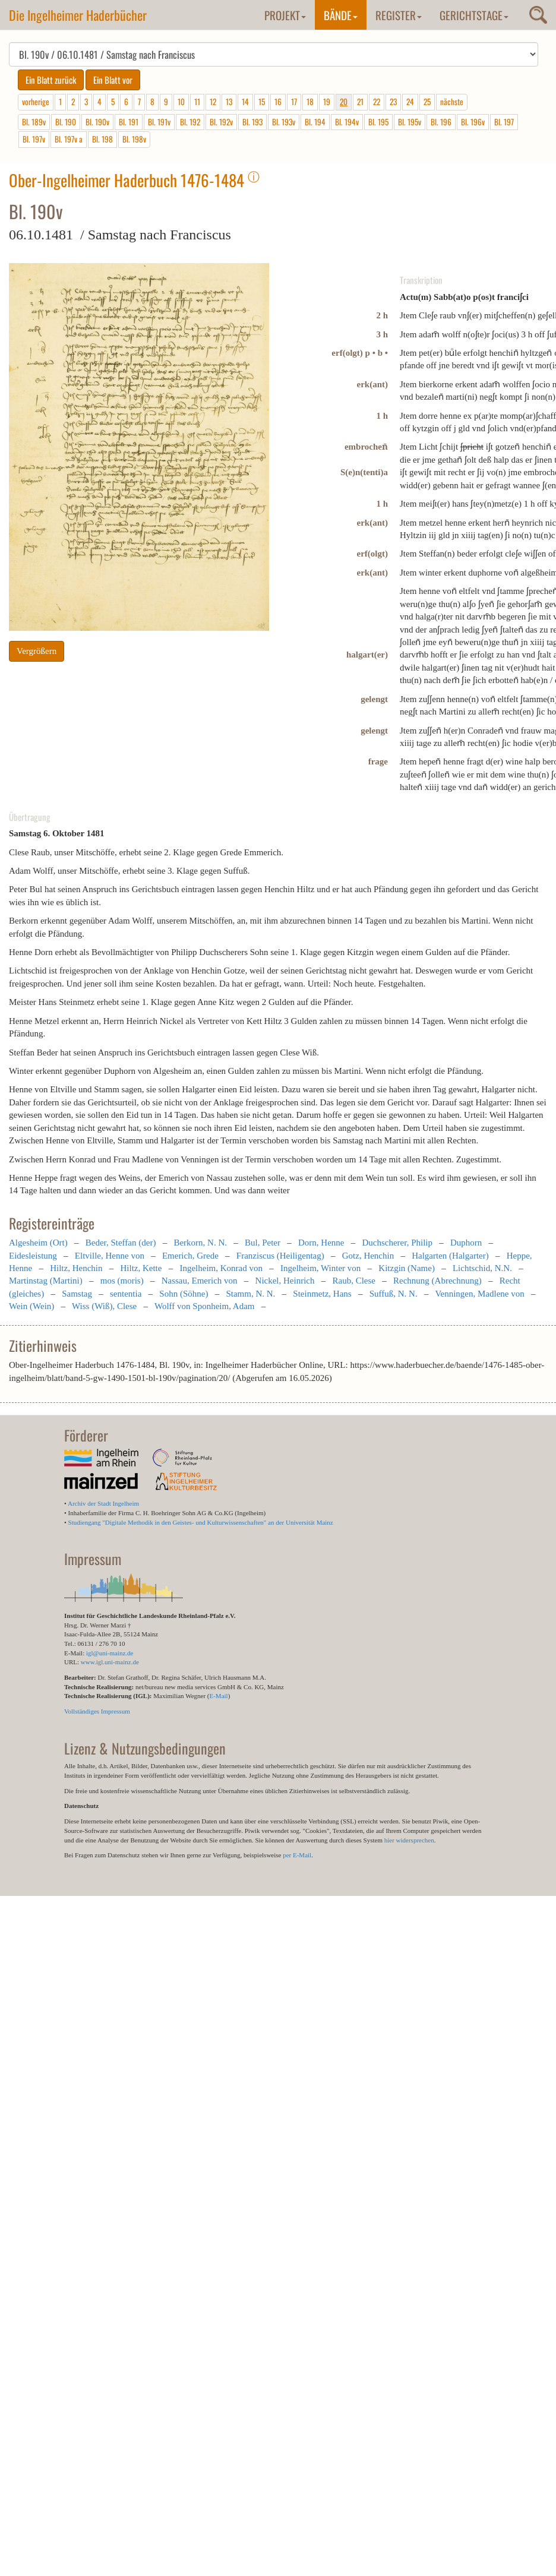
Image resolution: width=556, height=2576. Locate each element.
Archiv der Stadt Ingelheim (103, 1503)
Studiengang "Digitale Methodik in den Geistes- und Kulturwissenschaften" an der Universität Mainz (200, 1522)
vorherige (35, 102)
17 (294, 102)
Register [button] (398, 15)
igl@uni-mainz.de (109, 1653)
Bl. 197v (34, 139)
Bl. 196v (473, 122)
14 (245, 102)
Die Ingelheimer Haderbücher (78, 14)
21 (360, 102)
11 (197, 102)
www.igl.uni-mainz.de (110, 1661)
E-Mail (218, 1695)
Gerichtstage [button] (474, 15)
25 (427, 102)
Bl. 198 (102, 139)
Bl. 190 (65, 122)
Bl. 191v (159, 122)
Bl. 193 (252, 122)
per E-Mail (297, 1854)
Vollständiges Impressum (97, 1711)
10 (181, 102)
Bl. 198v (134, 139)
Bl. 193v (283, 122)
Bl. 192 (190, 122)
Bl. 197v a (69, 139)
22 (376, 102)
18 (310, 102)
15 (261, 102)
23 (393, 102)
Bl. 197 (504, 122)
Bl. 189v (34, 122)
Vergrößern (36, 651)
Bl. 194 (315, 122)
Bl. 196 (441, 122)
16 (278, 102)
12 (213, 102)
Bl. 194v (347, 122)
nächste (451, 102)
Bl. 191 (128, 122)
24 (410, 102)
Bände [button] (341, 15)
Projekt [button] (285, 15)
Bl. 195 (378, 122)
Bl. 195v (409, 122)
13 (229, 102)
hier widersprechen (409, 1840)
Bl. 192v (221, 122)
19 (326, 102)
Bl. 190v (97, 122)
